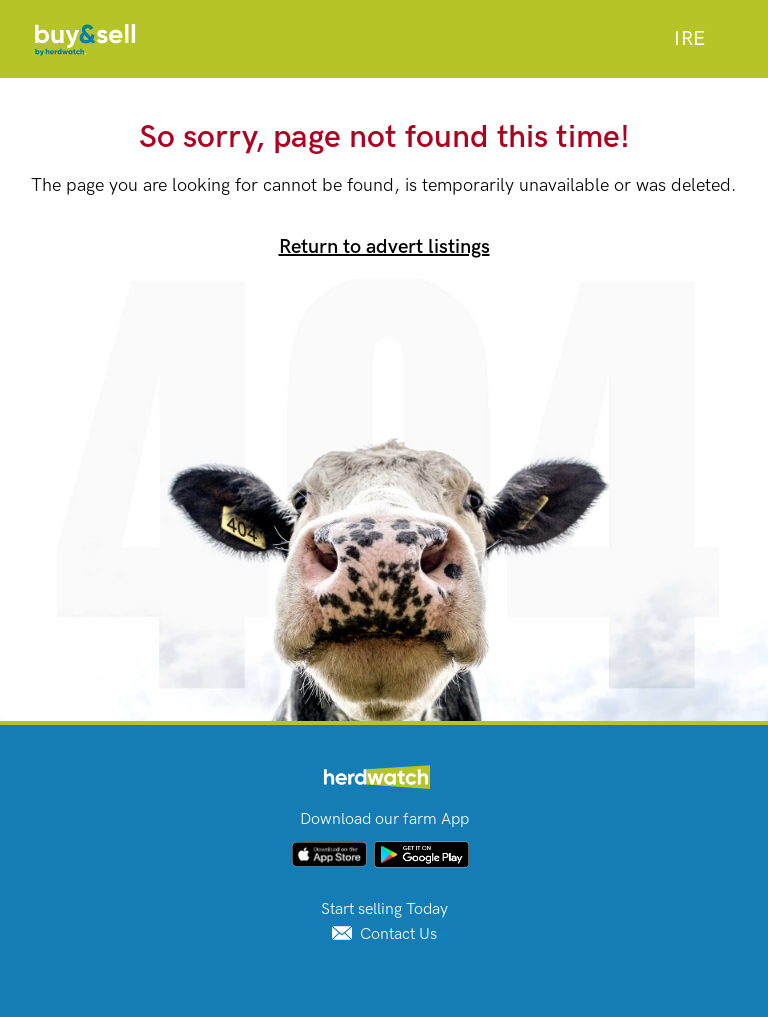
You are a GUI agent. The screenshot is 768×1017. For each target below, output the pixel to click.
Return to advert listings (384, 247)
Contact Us (384, 934)
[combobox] (689, 39)
